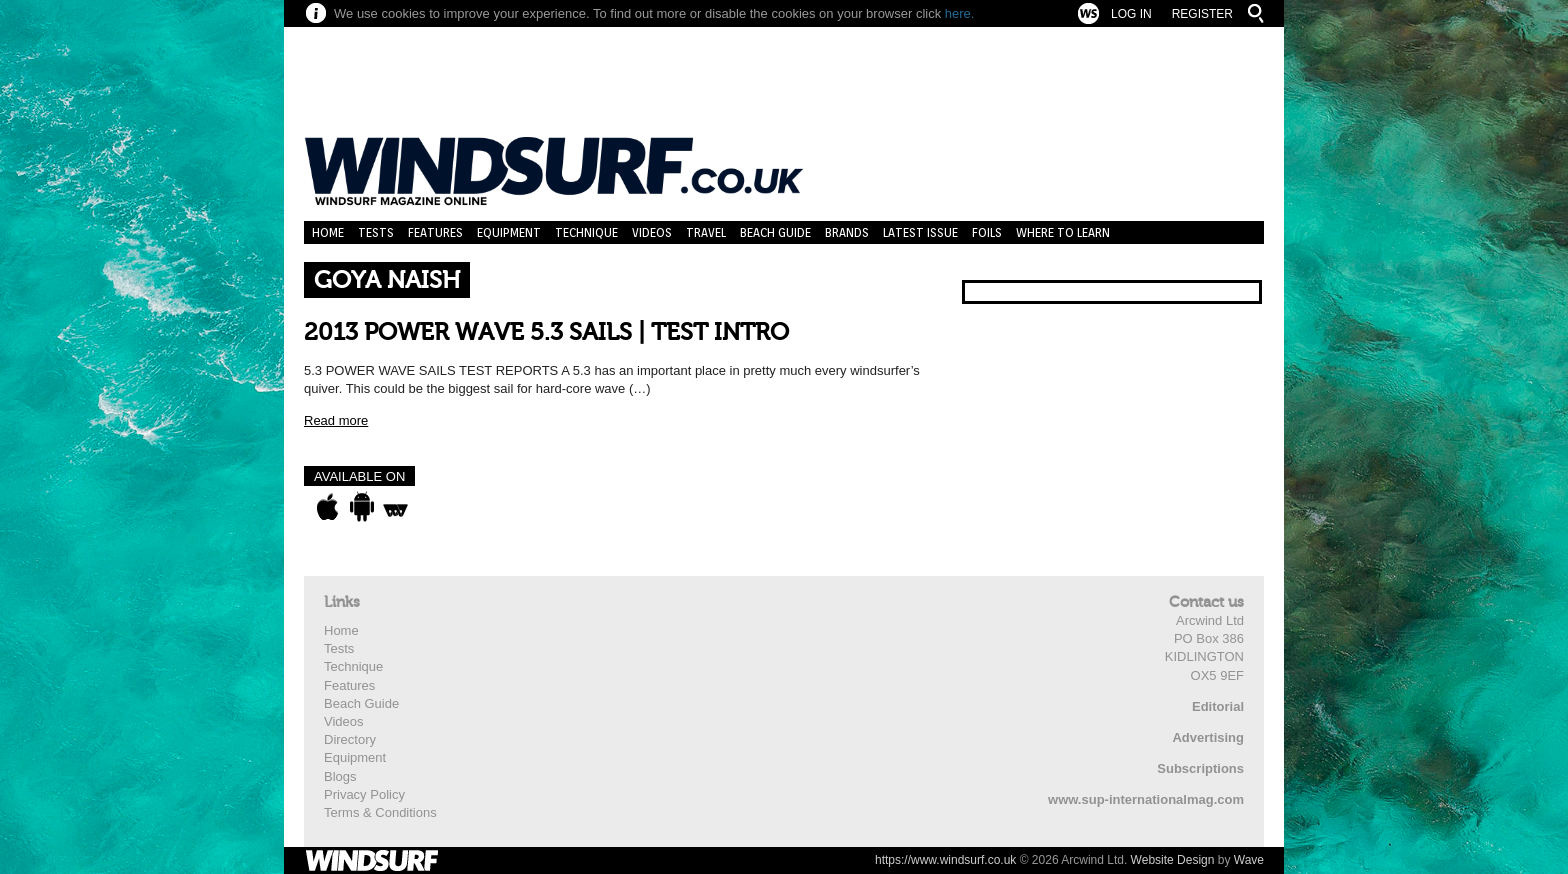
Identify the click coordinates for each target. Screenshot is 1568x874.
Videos (652, 232)
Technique (586, 232)
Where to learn (1063, 232)
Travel (706, 232)
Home (328, 232)
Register (1202, 14)
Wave (1249, 860)
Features (435, 232)
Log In (1131, 14)
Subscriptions (1200, 768)
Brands (847, 232)
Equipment (509, 232)
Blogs (340, 776)
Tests (376, 232)
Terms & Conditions (380, 812)
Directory (350, 739)
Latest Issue (920, 232)
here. (960, 13)
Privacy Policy (364, 794)
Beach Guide (775, 232)
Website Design (1173, 860)
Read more (336, 420)
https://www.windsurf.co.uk (945, 860)
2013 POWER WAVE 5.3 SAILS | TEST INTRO (546, 332)
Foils (987, 232)
